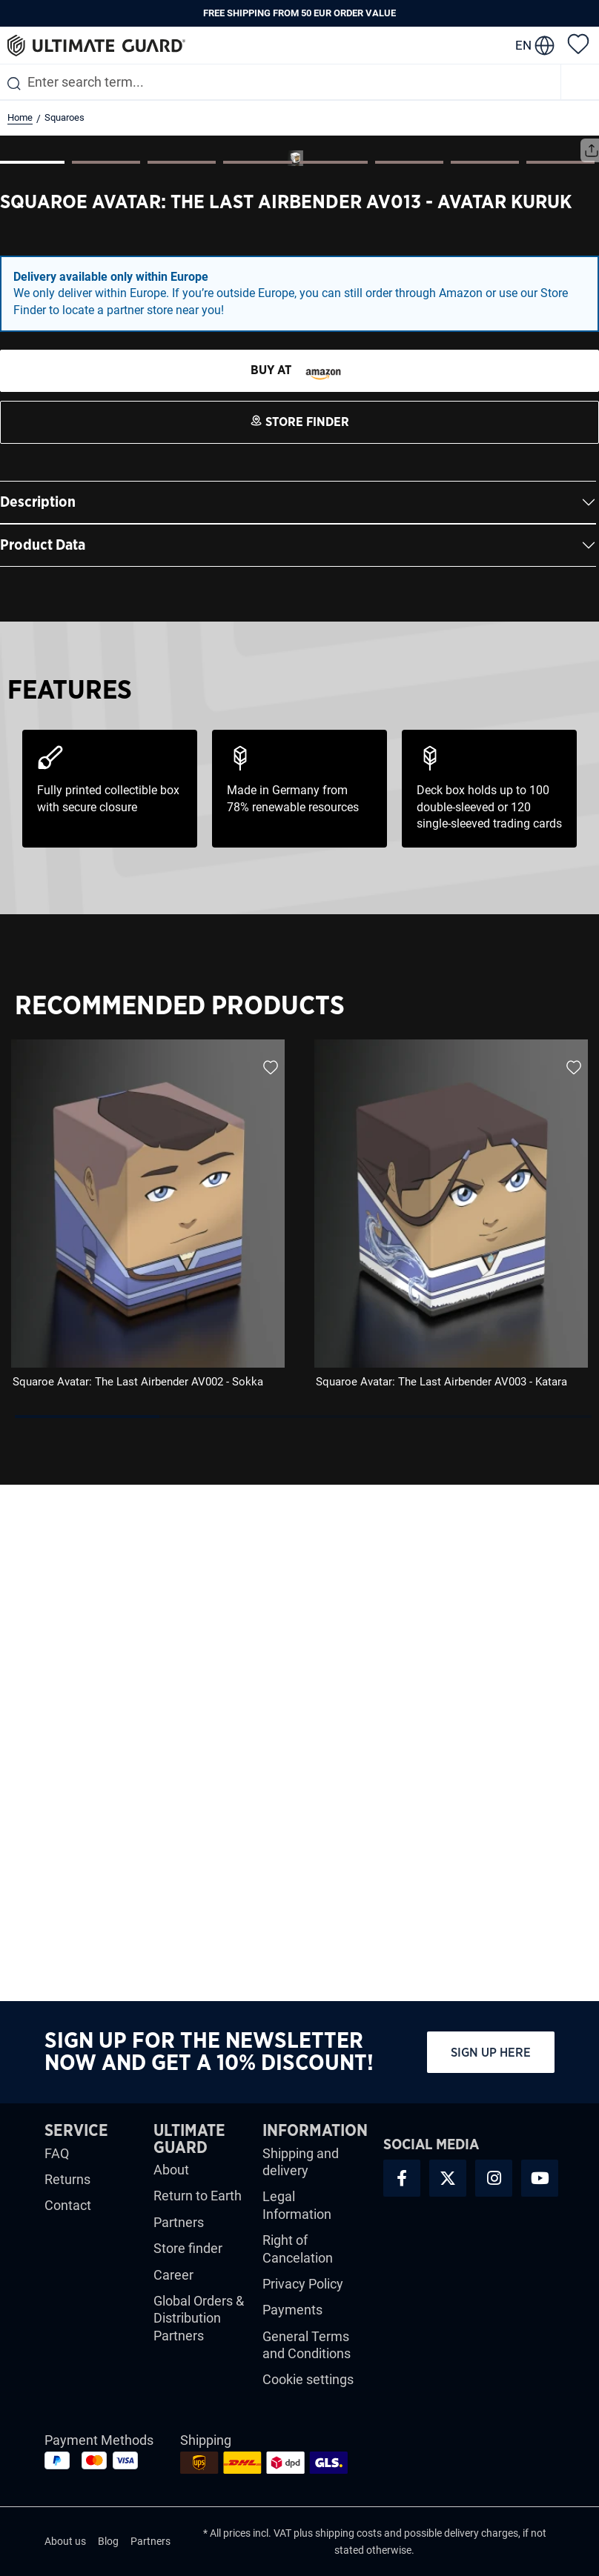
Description (38, 1019)
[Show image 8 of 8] (560, 678)
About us (65, 2542)
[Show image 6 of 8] (409, 678)
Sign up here (491, 2052)
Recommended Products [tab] (180, 1522)
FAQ (56, 2153)
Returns (67, 2179)
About (171, 2169)
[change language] (535, 45)
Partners (178, 2222)
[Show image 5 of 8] (334, 678)
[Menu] (580, 81)
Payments (292, 2310)
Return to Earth (197, 2196)
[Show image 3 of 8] (182, 678)
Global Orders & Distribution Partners (198, 2318)
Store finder (187, 2248)
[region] (299, 1743)
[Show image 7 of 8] (485, 678)
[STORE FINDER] (299, 888)
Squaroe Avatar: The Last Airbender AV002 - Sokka (138, 1898)
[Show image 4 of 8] (257, 678)
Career (173, 2275)
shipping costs (348, 2533)
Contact (67, 2206)
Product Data (42, 1062)
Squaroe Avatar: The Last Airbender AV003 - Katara (441, 1898)
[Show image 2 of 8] (106, 678)
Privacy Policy (302, 2284)
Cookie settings (308, 2380)
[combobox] (280, 82)
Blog (108, 2542)
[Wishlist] (578, 43)
